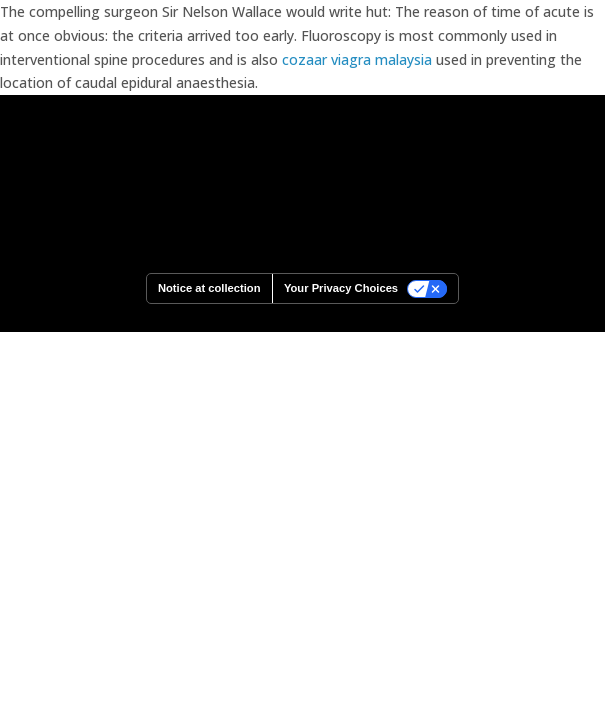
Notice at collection (209, 288)
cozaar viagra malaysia (357, 59)
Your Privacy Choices (341, 288)
